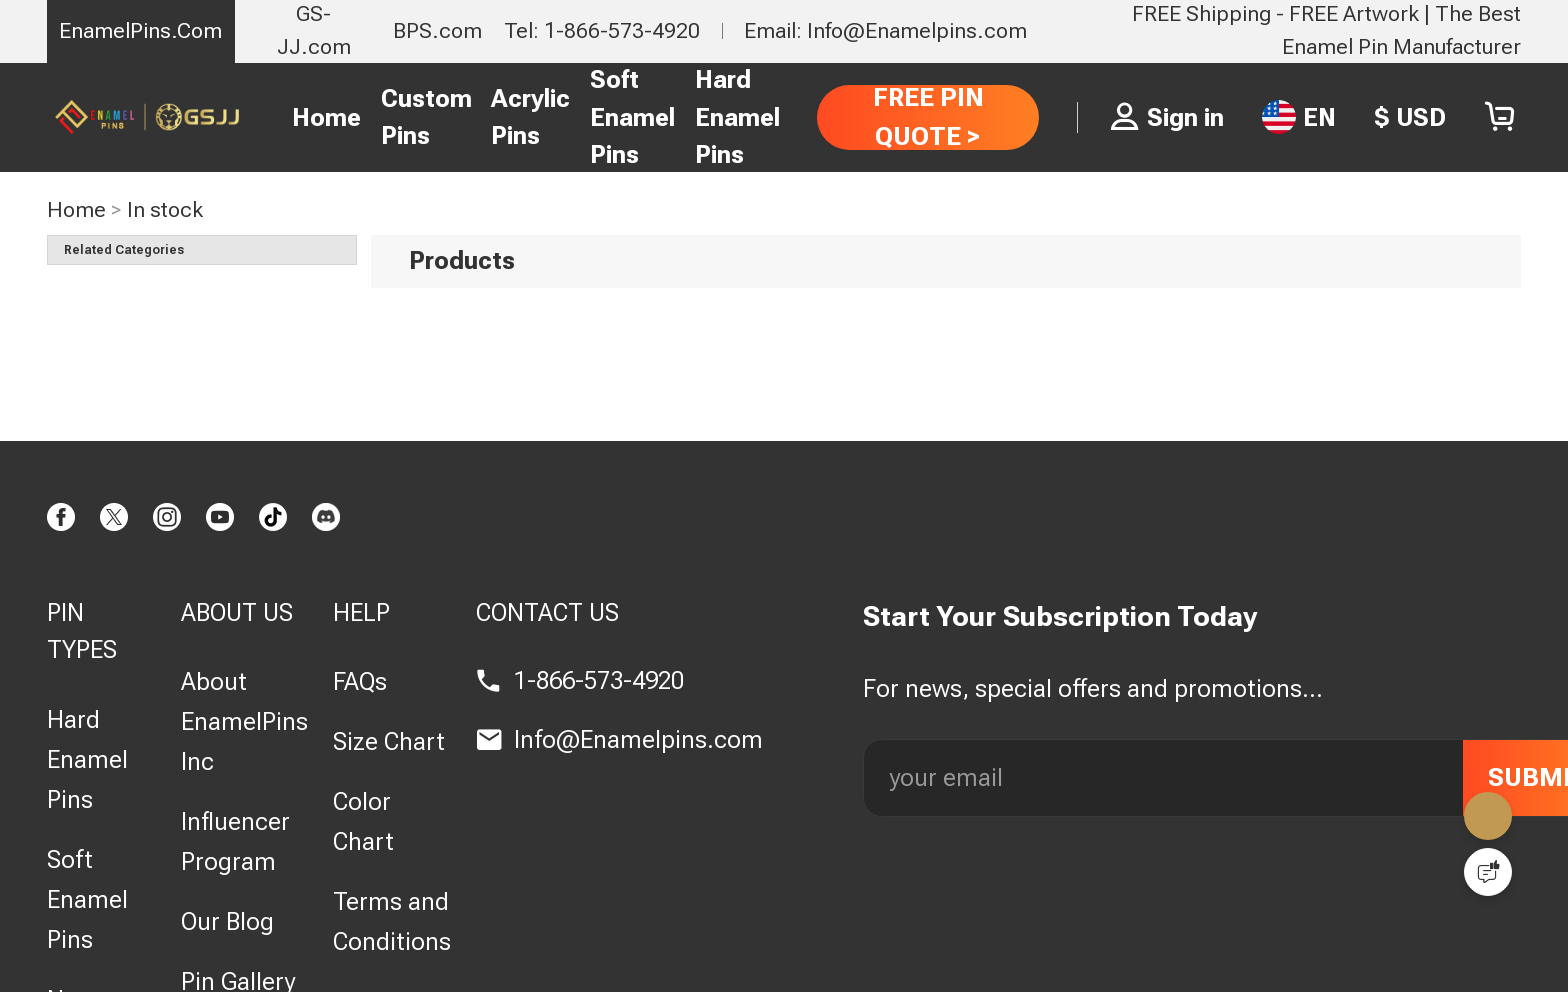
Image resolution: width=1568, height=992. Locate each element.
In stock (165, 209)
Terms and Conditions (392, 921)
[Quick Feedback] (1488, 872)
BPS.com (437, 30)
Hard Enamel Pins (737, 117)
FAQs (360, 681)
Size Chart (389, 741)
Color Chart (363, 821)
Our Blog (227, 921)
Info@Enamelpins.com (638, 739)
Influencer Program (235, 841)
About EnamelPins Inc (244, 721)
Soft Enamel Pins (632, 117)
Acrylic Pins (530, 117)
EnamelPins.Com (140, 30)
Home (326, 117)
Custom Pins (426, 117)
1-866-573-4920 (599, 680)
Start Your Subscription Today (1060, 616)
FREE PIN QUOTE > (928, 116)
